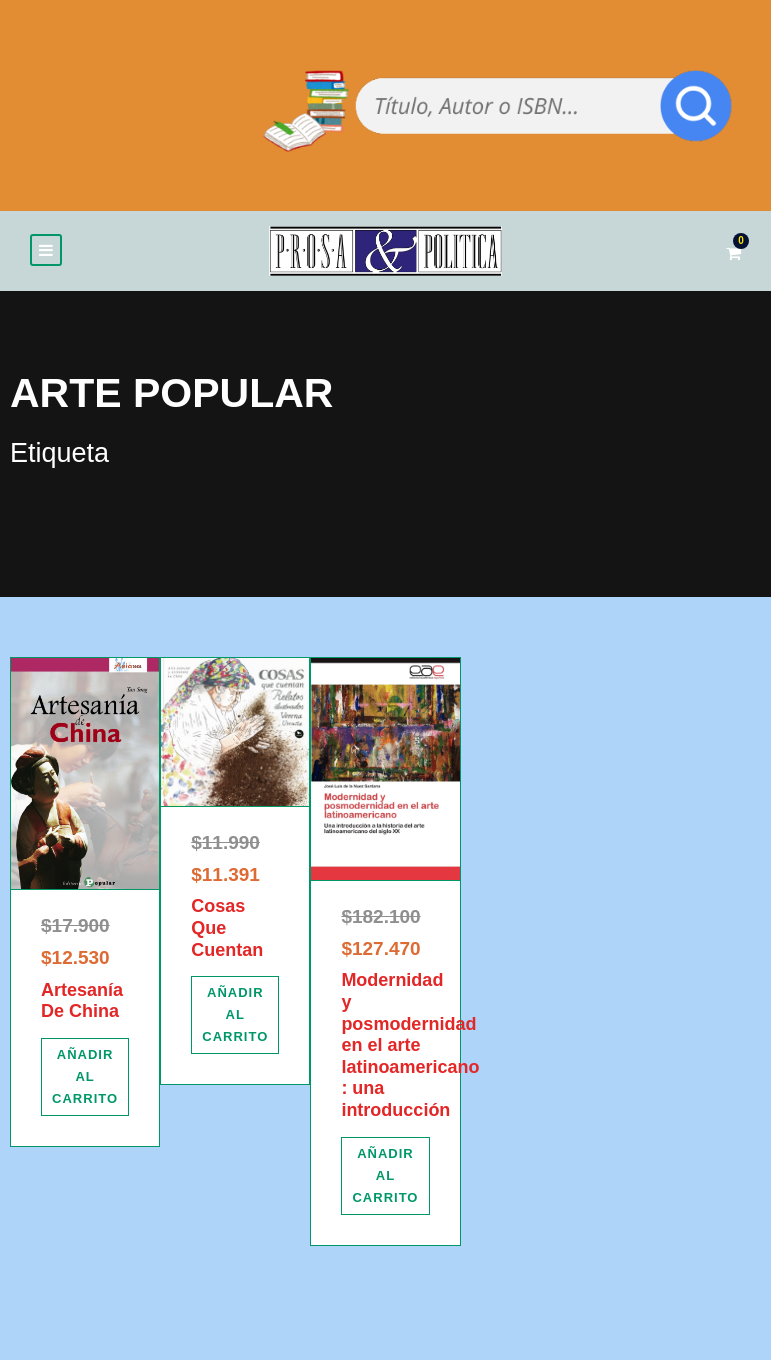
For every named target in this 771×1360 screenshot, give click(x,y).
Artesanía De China (82, 1004)
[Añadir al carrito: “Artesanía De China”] (85, 1080)
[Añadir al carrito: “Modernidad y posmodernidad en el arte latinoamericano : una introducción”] (385, 1179)
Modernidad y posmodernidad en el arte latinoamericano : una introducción (410, 1049)
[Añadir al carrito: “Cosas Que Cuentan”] (235, 1019)
